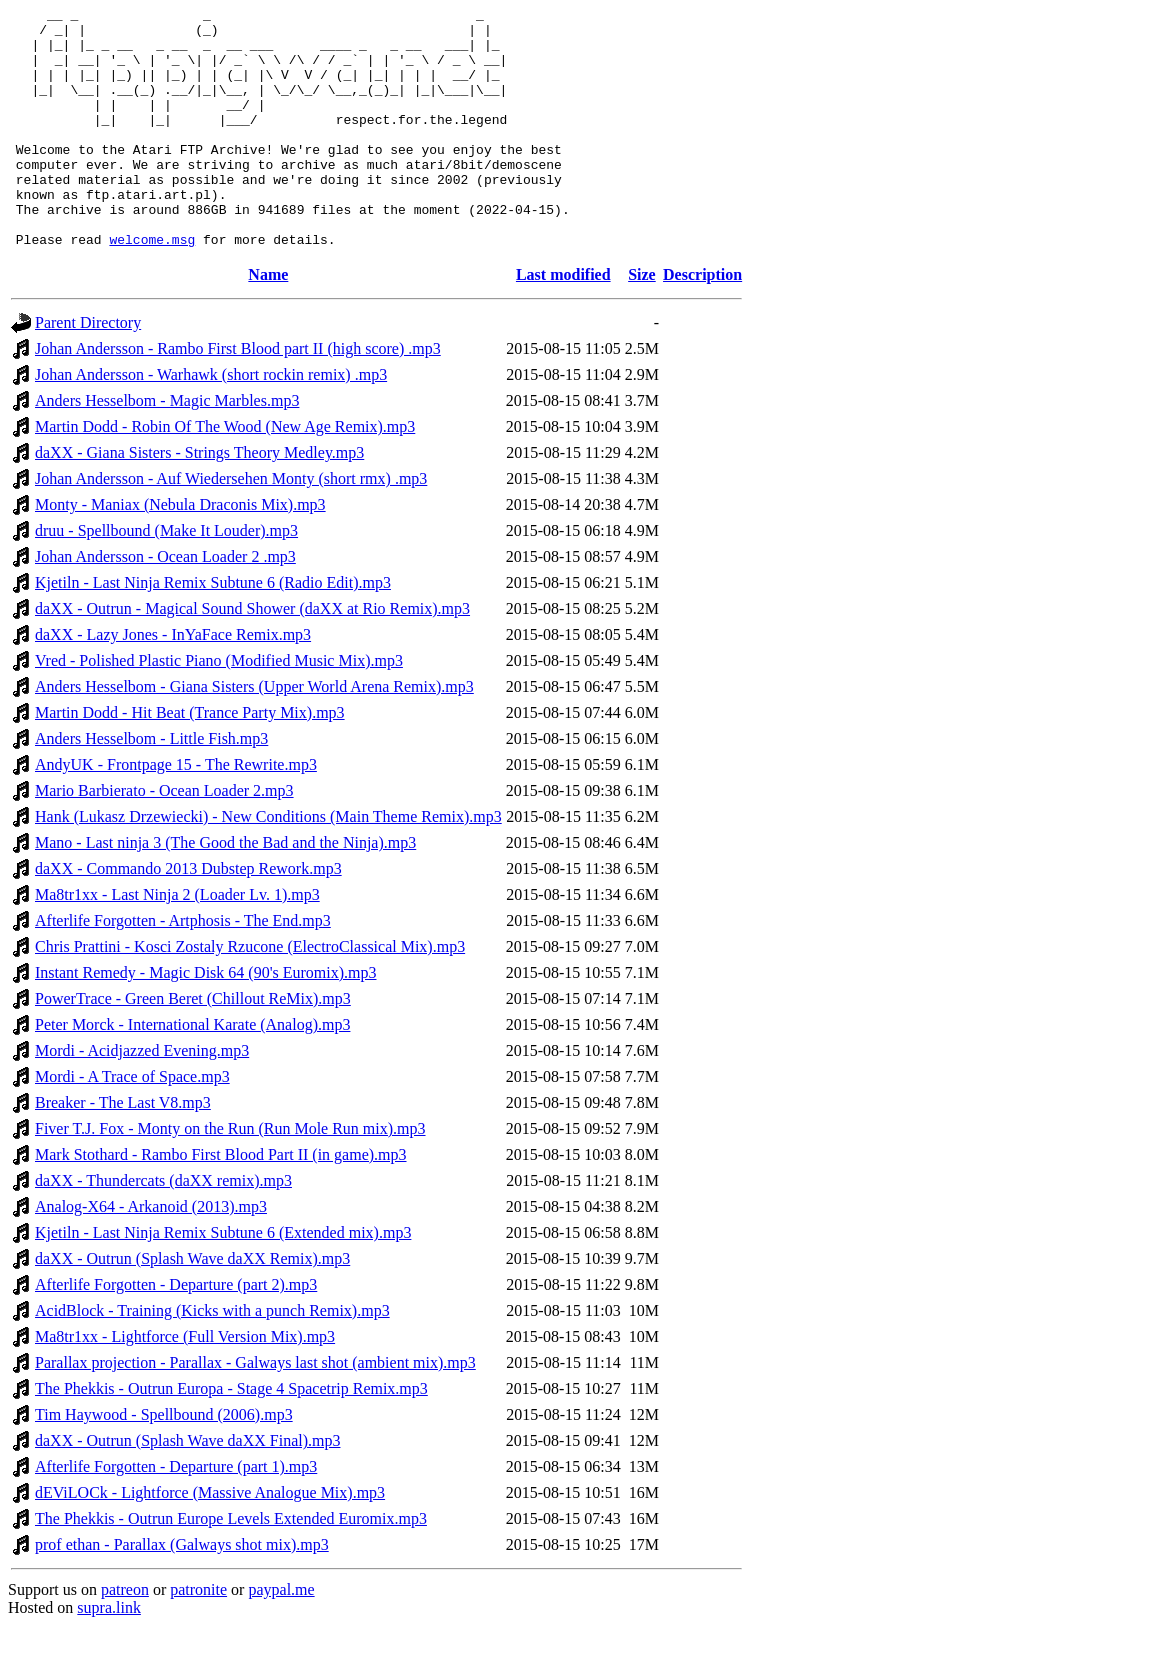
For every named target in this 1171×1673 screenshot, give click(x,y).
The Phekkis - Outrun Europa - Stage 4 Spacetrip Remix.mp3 (231, 1436)
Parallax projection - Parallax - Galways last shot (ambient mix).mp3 (255, 1410)
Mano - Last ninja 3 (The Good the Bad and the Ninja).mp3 (225, 890)
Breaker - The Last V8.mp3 (123, 1150)
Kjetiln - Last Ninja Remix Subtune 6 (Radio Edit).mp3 (213, 630)
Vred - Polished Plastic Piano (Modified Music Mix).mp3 (219, 708)
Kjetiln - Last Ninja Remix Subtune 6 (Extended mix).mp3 (223, 1280)
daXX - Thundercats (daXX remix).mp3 (163, 1228)
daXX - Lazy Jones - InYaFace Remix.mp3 (173, 682)
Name (268, 322)
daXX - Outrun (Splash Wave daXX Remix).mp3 (192, 1306)
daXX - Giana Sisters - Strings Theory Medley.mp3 (199, 500)
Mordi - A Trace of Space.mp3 (132, 1124)
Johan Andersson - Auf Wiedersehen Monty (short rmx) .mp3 (231, 526)
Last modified (563, 322)
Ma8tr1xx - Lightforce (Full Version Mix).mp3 (185, 1384)
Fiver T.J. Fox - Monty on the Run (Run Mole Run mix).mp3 (230, 1176)
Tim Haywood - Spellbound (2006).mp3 (164, 1462)
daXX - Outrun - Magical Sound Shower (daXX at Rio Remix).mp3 (252, 656)
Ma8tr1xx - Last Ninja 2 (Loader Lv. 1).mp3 (177, 942)
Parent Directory (88, 370)
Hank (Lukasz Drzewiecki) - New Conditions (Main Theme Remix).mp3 (268, 864)
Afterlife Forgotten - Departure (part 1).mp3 (176, 1514)
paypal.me (281, 1637)
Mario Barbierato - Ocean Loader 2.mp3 (164, 838)
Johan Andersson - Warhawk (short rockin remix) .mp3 (211, 422)
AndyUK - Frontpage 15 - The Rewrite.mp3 (176, 812)
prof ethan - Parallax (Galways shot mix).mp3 (182, 1592)
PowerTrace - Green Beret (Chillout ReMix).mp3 (193, 1046)
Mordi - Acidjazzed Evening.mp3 (142, 1098)
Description (702, 322)
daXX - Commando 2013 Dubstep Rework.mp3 (188, 916)
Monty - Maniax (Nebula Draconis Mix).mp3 (180, 552)
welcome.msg (152, 287)
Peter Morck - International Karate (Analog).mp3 (192, 1072)
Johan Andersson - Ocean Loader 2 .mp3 (165, 604)
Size (642, 322)
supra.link (109, 1655)
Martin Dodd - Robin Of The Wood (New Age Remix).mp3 (225, 474)
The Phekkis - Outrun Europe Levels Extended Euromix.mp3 (231, 1566)
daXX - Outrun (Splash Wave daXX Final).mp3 (187, 1488)
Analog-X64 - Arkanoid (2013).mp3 (151, 1254)
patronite (198, 1637)
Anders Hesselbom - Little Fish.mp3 (151, 786)
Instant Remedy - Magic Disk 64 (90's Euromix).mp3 (206, 1020)
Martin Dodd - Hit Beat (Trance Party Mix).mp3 (190, 760)
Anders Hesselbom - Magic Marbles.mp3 (167, 448)
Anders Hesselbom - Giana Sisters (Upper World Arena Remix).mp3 (254, 734)
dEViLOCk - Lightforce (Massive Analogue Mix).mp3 (210, 1540)
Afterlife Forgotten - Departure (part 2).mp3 (176, 1332)
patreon (125, 1637)
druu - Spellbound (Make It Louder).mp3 (166, 578)
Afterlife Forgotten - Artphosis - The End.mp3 (183, 968)
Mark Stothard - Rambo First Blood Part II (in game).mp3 (221, 1202)
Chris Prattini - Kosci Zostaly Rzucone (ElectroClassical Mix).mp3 (250, 994)
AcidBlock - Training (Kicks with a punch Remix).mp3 (212, 1358)
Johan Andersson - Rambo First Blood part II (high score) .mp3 (238, 396)
